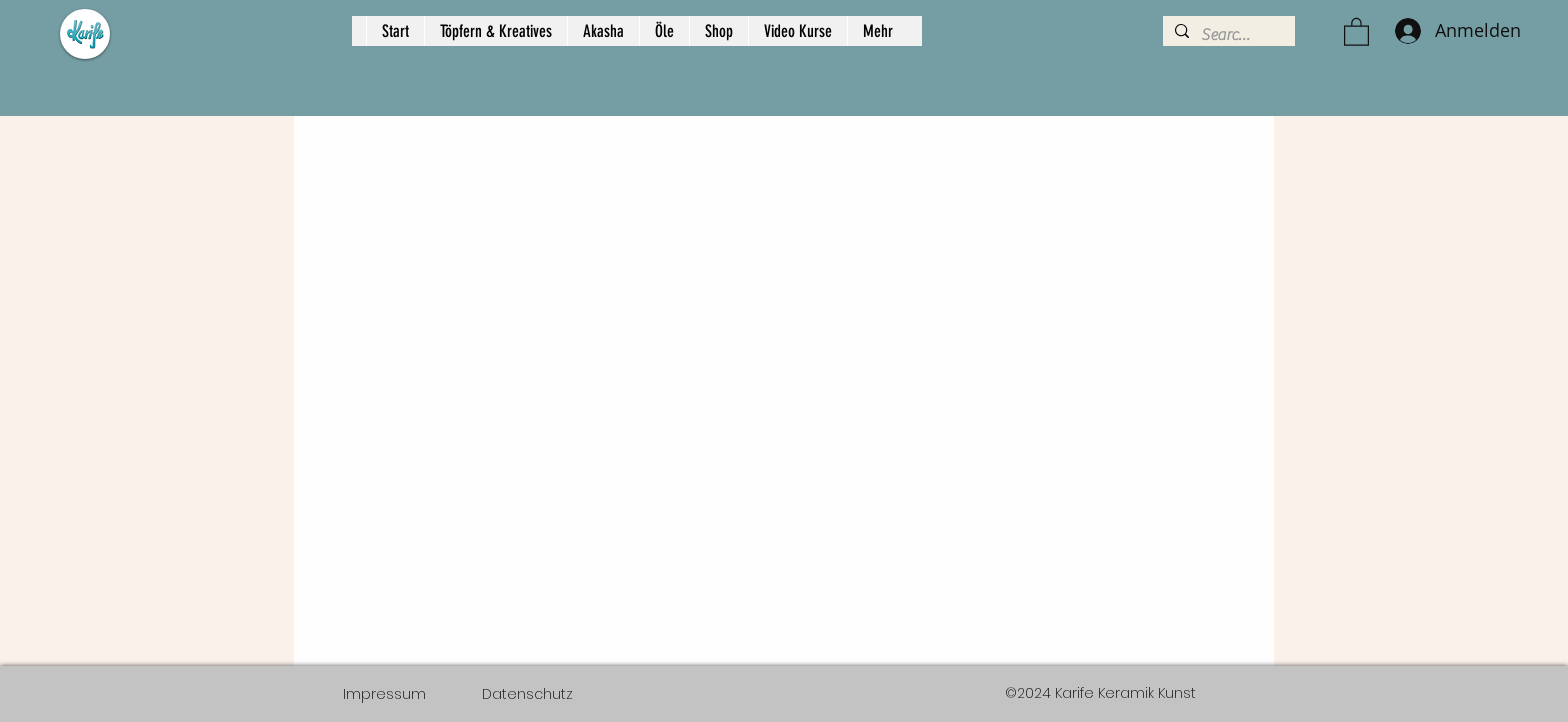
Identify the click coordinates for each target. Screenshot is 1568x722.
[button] (1356, 31)
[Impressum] (384, 694)
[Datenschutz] (527, 694)
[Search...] (1227, 35)
